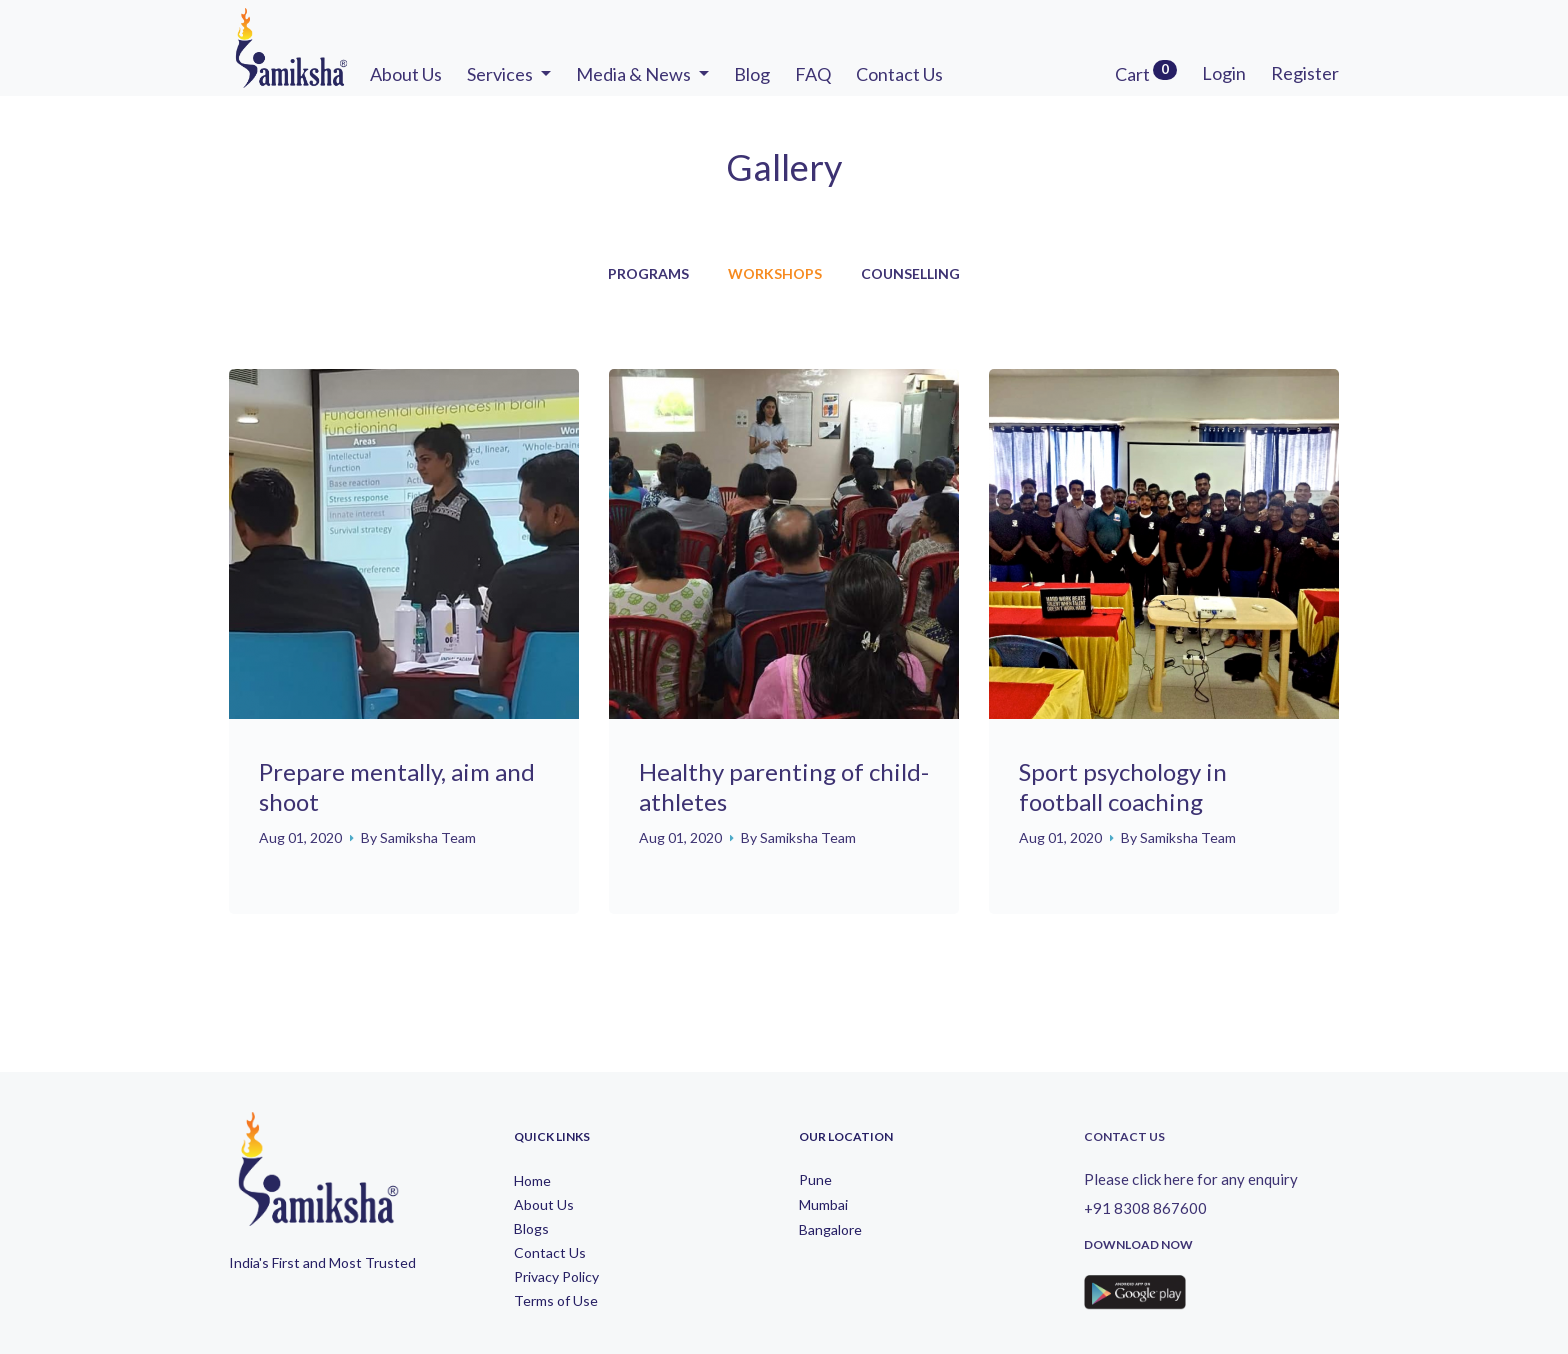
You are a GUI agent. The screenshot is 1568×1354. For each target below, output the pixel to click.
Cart (1146, 72)
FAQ (813, 74)
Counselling (910, 274)
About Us (406, 74)
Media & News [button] (635, 74)
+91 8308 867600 (1145, 1208)
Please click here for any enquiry (1191, 1179)
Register (1305, 73)
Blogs (531, 1229)
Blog (752, 74)
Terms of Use (556, 1301)
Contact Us (899, 74)
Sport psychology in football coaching (1123, 786)
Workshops (775, 274)
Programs (648, 274)
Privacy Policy (556, 1277)
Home (532, 1181)
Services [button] (501, 74)
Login (1224, 73)
